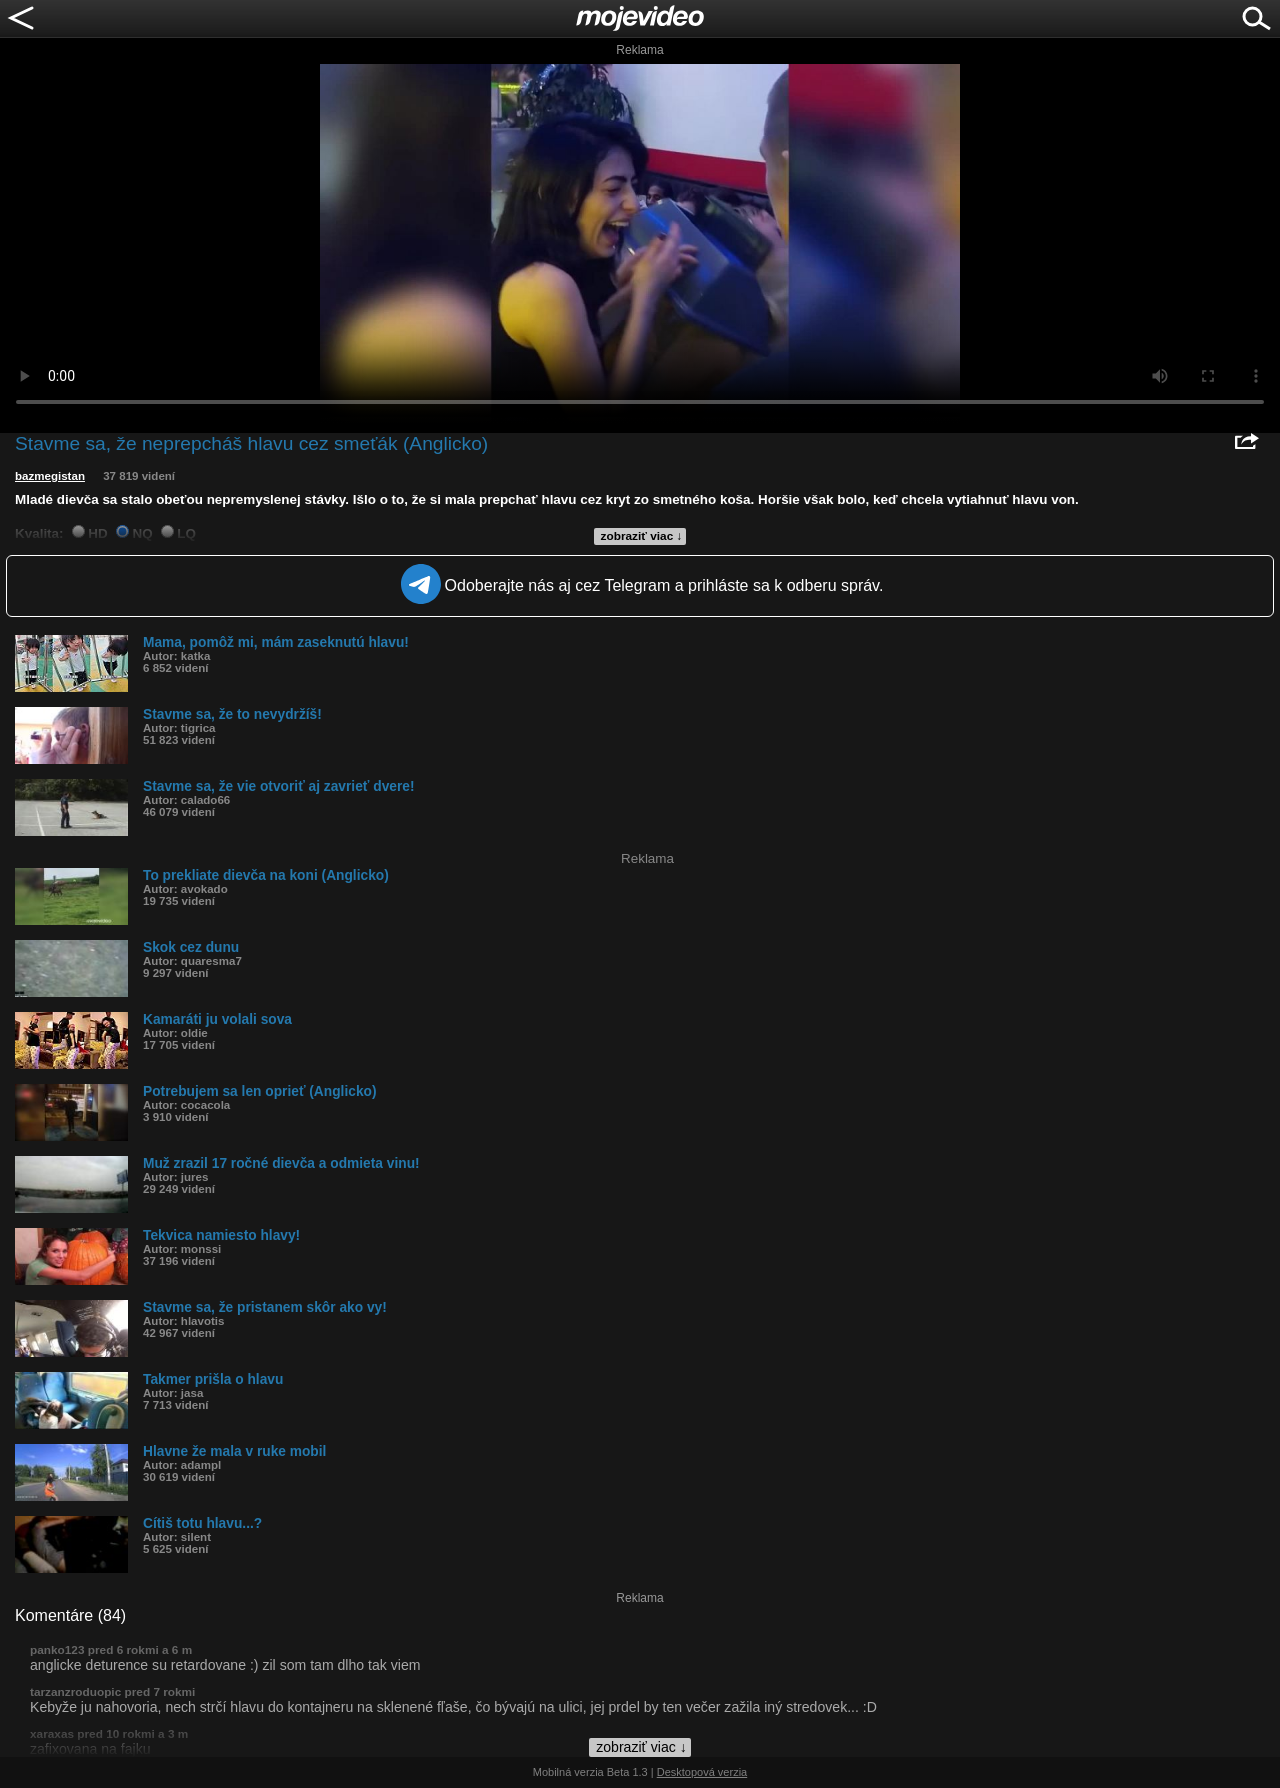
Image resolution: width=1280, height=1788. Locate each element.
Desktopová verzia (702, 1772)
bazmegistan (50, 476)
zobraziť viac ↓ (642, 536)
